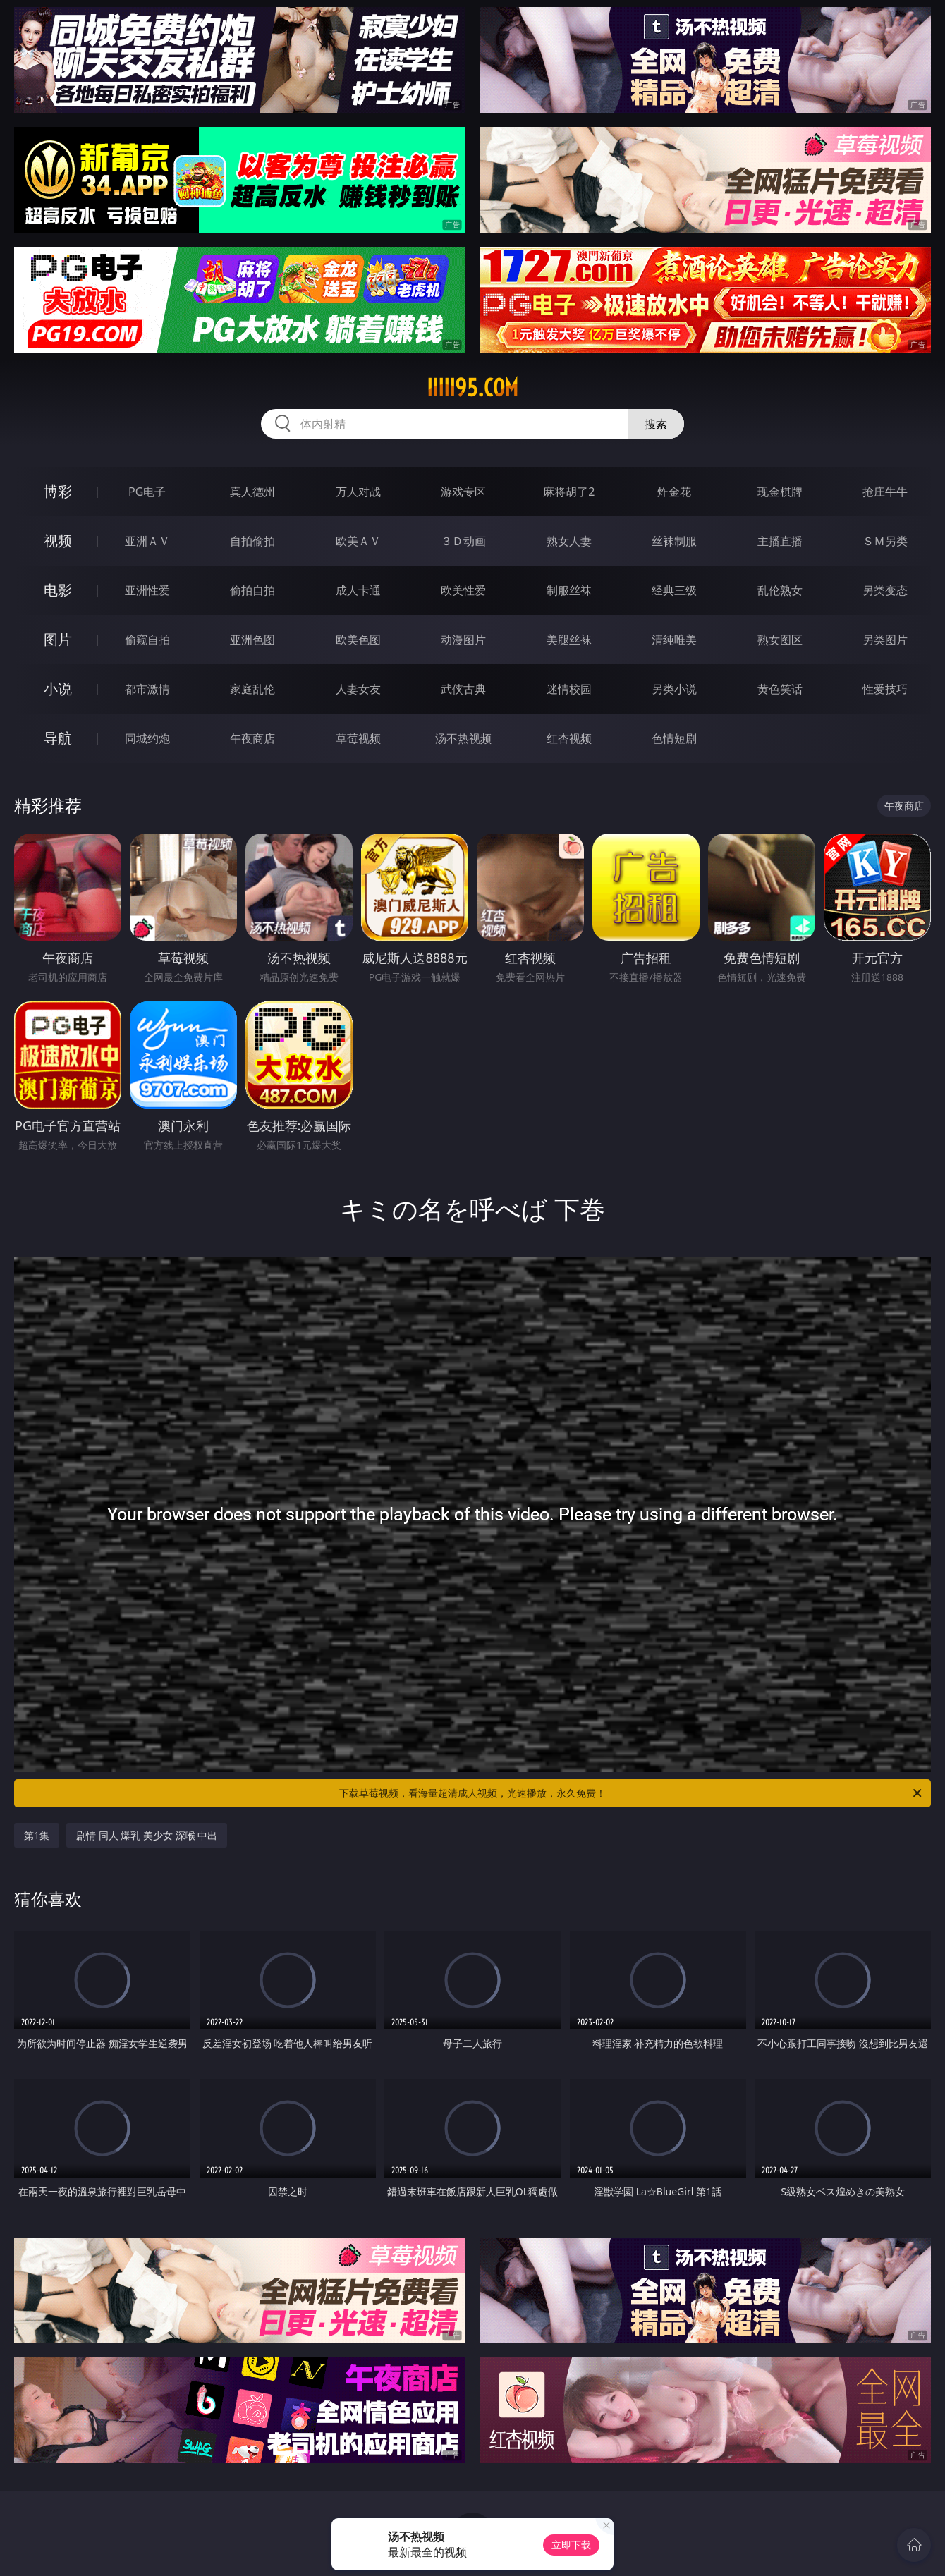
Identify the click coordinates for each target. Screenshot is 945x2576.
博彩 (58, 491)
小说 (58, 688)
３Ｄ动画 (463, 541)
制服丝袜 (569, 590)
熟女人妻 (569, 541)
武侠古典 (463, 689)
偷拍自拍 (252, 590)
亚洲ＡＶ (147, 541)
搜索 (656, 424)
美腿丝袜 (569, 639)
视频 (58, 540)
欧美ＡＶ (358, 541)
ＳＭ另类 (885, 541)
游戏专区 (463, 491)
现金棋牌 (780, 491)
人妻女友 (358, 689)
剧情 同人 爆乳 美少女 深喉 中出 (146, 1835)
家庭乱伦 (252, 689)
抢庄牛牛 (885, 491)
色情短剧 (674, 738)
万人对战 (358, 491)
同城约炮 (147, 738)
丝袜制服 (674, 541)
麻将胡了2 (569, 491)
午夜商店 (252, 738)
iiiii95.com (472, 388)
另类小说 (674, 689)
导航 (58, 737)
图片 (58, 639)
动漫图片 (463, 639)
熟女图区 (780, 639)
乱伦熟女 (780, 590)
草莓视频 (358, 738)
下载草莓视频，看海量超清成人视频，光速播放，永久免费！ (631, 1793)
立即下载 (571, 2544)
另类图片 (885, 639)
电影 (58, 589)
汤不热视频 (463, 738)
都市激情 (147, 689)
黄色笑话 (780, 689)
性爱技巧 (885, 689)
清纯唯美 (674, 639)
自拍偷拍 (252, 541)
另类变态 (885, 590)
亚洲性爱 (147, 590)
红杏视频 (569, 738)
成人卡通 (358, 590)
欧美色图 (358, 639)
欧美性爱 (463, 590)
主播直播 (780, 541)
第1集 (36, 1835)
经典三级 (674, 590)
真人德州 (252, 491)
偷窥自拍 (147, 639)
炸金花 (674, 491)
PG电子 (147, 491)
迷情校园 (569, 689)
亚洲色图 (252, 639)
